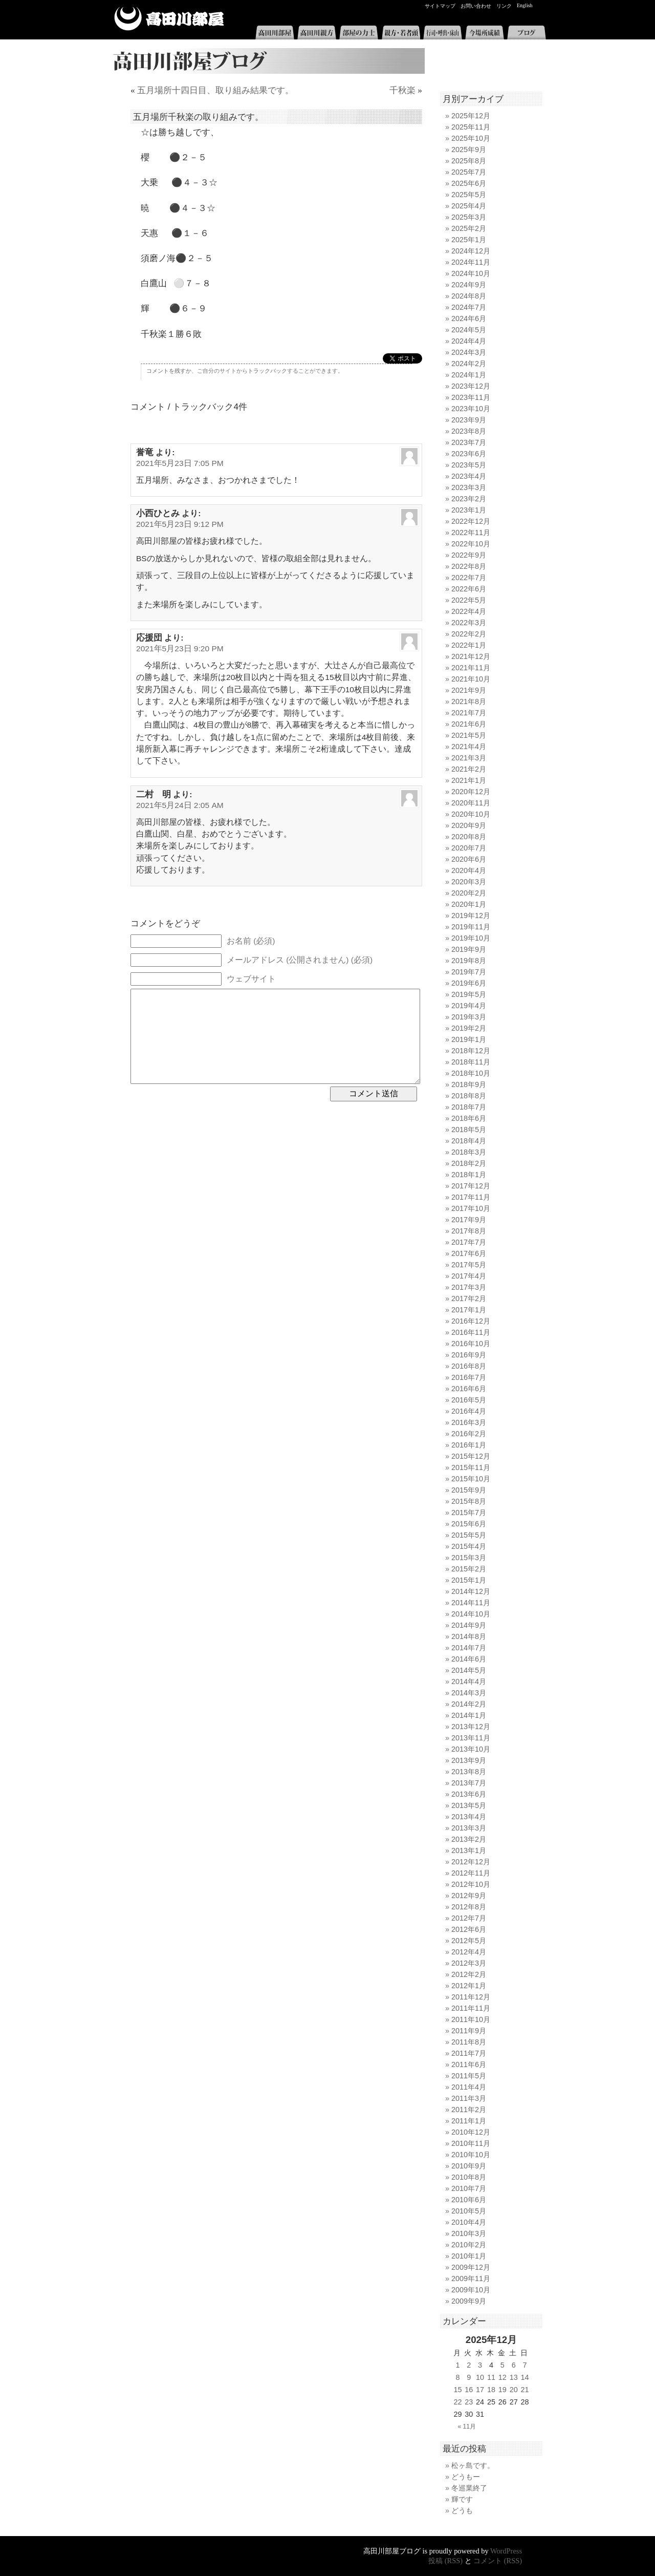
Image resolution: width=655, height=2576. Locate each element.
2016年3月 (468, 1422)
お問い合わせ (476, 6)
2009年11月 (470, 2278)
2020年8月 (468, 837)
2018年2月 (468, 1163)
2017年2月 (468, 1298)
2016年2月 (468, 1434)
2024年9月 (468, 285)
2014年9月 (468, 1625)
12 (502, 2377)
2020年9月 (468, 825)
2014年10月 (470, 1614)
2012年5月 (468, 1940)
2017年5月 (468, 1265)
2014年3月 (468, 1693)
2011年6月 (468, 2064)
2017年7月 (468, 1242)
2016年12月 (470, 1321)
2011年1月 (468, 2121)
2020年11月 (470, 803)
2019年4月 (468, 1006)
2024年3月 (468, 352)
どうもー (465, 2477)
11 (491, 2377)
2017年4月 (468, 1276)
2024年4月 (468, 341)
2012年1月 (468, 1986)
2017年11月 (470, 1197)
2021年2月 (468, 769)
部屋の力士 (358, 32)
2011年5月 (468, 2076)
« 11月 (467, 2426)
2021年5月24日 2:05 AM (180, 805)
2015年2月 (468, 1569)
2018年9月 (468, 1084)
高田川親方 (316, 32)
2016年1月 (468, 1445)
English (525, 5)
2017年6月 (468, 1253)
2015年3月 (468, 1557)
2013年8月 (468, 1772)
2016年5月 (468, 1400)
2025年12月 (470, 116)
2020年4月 (468, 870)
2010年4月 (468, 2222)
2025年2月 (468, 228)
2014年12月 (470, 1591)
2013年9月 (468, 1760)
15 (457, 2390)
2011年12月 (470, 1997)
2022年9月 (468, 555)
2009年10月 (470, 2290)
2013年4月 (468, 1817)
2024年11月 (470, 262)
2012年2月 (468, 1974)
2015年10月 (470, 1479)
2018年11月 (470, 1062)
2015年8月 (468, 1501)
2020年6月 (468, 859)
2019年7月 (468, 972)
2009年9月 (468, 2301)
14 (525, 2377)
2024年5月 (468, 330)
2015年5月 (468, 1535)
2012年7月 (468, 1918)
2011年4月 (468, 2087)
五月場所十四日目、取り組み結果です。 (215, 90)
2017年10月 (470, 1208)
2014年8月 (468, 1636)
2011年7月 (468, 2053)
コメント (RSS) (497, 2561)
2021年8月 (468, 701)
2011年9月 (468, 2031)
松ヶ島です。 (472, 2465)
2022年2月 (468, 634)
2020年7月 (468, 848)
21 (525, 2390)
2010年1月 (468, 2256)
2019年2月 (468, 1028)
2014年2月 (468, 1704)
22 (457, 2402)
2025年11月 (470, 127)
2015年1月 (468, 1580)
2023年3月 (468, 487)
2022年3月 (468, 623)
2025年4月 (468, 206)
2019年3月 (468, 1017)
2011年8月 (468, 2042)
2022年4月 (468, 611)
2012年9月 (468, 1895)
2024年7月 (468, 307)
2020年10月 (470, 814)
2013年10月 (470, 1749)
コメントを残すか (168, 371)
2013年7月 (468, 1783)
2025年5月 (468, 194)
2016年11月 (470, 1332)
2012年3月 (468, 1963)
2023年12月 (470, 386)
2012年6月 (468, 1929)
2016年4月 (468, 1411)
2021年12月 (470, 656)
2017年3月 (468, 1287)
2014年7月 (468, 1648)
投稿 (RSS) (445, 2561)
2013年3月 (468, 1828)
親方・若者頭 (400, 32)
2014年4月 (468, 1681)
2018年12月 (470, 1051)
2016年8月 (468, 1366)
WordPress (506, 2551)
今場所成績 (484, 32)
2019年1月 (468, 1039)
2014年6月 (468, 1659)
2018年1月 (468, 1174)
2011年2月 (468, 2109)
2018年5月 (468, 1129)
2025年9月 (468, 149)
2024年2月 (468, 363)
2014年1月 (468, 1715)
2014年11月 (470, 1603)
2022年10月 (470, 544)
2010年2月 (468, 2245)
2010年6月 (468, 2200)
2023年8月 (468, 431)
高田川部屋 (169, 19)
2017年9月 (468, 1220)
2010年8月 (468, 2177)
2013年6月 (468, 1794)
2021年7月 (468, 713)
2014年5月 (468, 1670)
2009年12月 (470, 2267)
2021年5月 (468, 735)
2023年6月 (468, 454)
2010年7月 (468, 2188)
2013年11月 (470, 1738)
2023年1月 (468, 510)
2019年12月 (470, 915)
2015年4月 (468, 1546)
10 (480, 2377)
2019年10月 (470, 938)
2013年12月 (470, 1726)
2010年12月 (470, 2132)
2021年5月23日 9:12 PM (180, 524)
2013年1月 (468, 1850)
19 (502, 2390)
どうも (462, 2510)
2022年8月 (468, 566)
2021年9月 (468, 690)
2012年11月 (470, 1873)
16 (469, 2390)
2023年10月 (470, 409)
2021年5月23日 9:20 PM (180, 648)
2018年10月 (470, 1073)
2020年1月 (468, 904)
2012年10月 (470, 1884)
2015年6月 (468, 1524)
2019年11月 (470, 927)
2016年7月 (468, 1377)
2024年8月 (468, 296)
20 (514, 2390)
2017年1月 (468, 1310)
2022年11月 (470, 532)
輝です (462, 2499)
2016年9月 (468, 1355)
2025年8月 (468, 161)
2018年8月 (468, 1096)
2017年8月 (468, 1231)
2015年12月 (470, 1456)
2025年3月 (468, 217)
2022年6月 (468, 589)
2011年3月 (468, 2098)
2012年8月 (468, 1907)
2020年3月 (468, 882)
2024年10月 (470, 273)
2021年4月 (468, 746)
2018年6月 (468, 1118)
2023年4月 (468, 476)
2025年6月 (468, 183)
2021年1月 (468, 780)
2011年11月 (470, 2008)
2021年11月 (470, 668)
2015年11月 (470, 1467)
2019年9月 (468, 949)
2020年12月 (470, 791)
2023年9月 (468, 420)
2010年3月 (468, 2233)
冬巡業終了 (469, 2488)
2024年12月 (470, 251)
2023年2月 (468, 499)
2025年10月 (470, 138)
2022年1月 (468, 645)
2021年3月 (468, 758)
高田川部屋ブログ (266, 61)
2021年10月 (470, 679)
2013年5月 (468, 1805)
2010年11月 (470, 2143)
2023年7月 (468, 442)
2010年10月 (470, 2155)
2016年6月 (468, 1389)
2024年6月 (468, 318)
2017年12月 (470, 1186)
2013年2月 (468, 1839)
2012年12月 (470, 1862)
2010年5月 (468, 2211)
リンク (504, 6)
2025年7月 (468, 172)
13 (514, 2377)
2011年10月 (470, 2019)
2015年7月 (468, 1512)
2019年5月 (468, 994)
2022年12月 (470, 521)
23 (469, 2402)
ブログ (526, 32)
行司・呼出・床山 (442, 32)
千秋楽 (402, 90)
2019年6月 (468, 983)
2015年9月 (468, 1490)
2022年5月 (468, 600)
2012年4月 (468, 1952)
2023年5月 (468, 465)
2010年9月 (468, 2166)
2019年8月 (468, 960)
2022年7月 (468, 577)
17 (480, 2390)
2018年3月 (468, 1152)
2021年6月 (468, 724)
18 (491, 2390)
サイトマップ (440, 6)
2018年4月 (468, 1141)
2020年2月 (468, 893)
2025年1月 (468, 240)
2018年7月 (468, 1107)
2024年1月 (468, 375)
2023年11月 (470, 397)
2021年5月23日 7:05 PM (180, 463)
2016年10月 (470, 1343)
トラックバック (267, 371)
